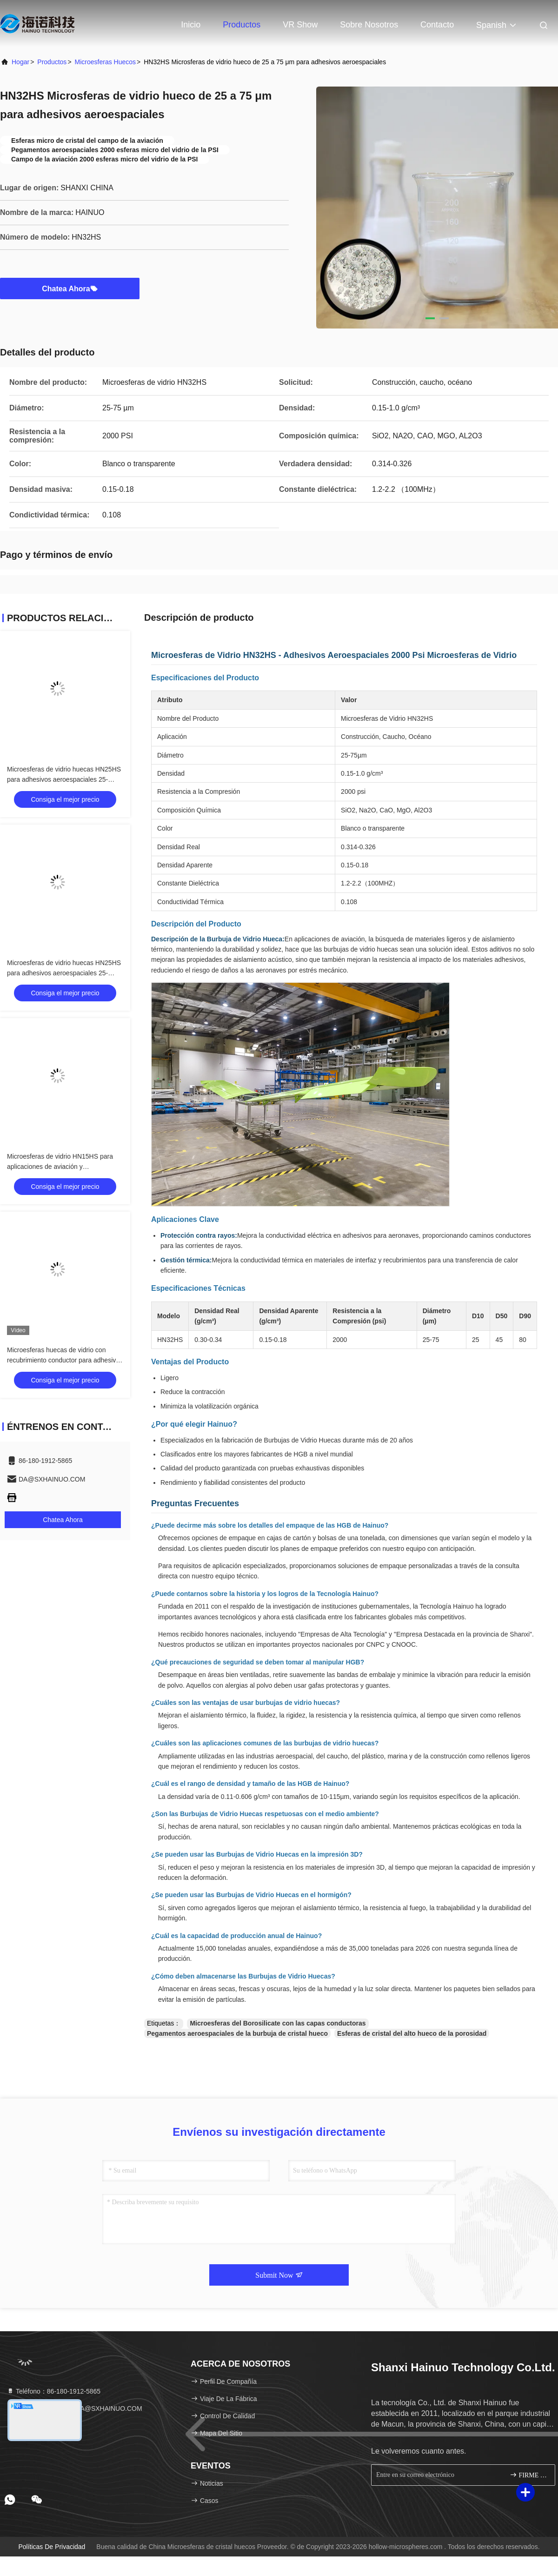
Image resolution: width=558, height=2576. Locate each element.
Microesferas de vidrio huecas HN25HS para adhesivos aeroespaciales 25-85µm (64, 779)
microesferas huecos (105, 62)
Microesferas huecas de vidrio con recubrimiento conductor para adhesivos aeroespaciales (65, 1360)
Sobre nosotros (369, 24)
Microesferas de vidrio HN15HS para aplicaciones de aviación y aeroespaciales (60, 1167)
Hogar (20, 62)
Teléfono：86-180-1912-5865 (53, 2391)
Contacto (437, 24)
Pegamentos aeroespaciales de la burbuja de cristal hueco (237, 2033)
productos (51, 62)
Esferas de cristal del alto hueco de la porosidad (411, 2033)
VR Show (300, 24)
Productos (241, 24)
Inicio (190, 24)
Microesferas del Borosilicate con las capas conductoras (277, 2023)
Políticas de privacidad (51, 2546)
